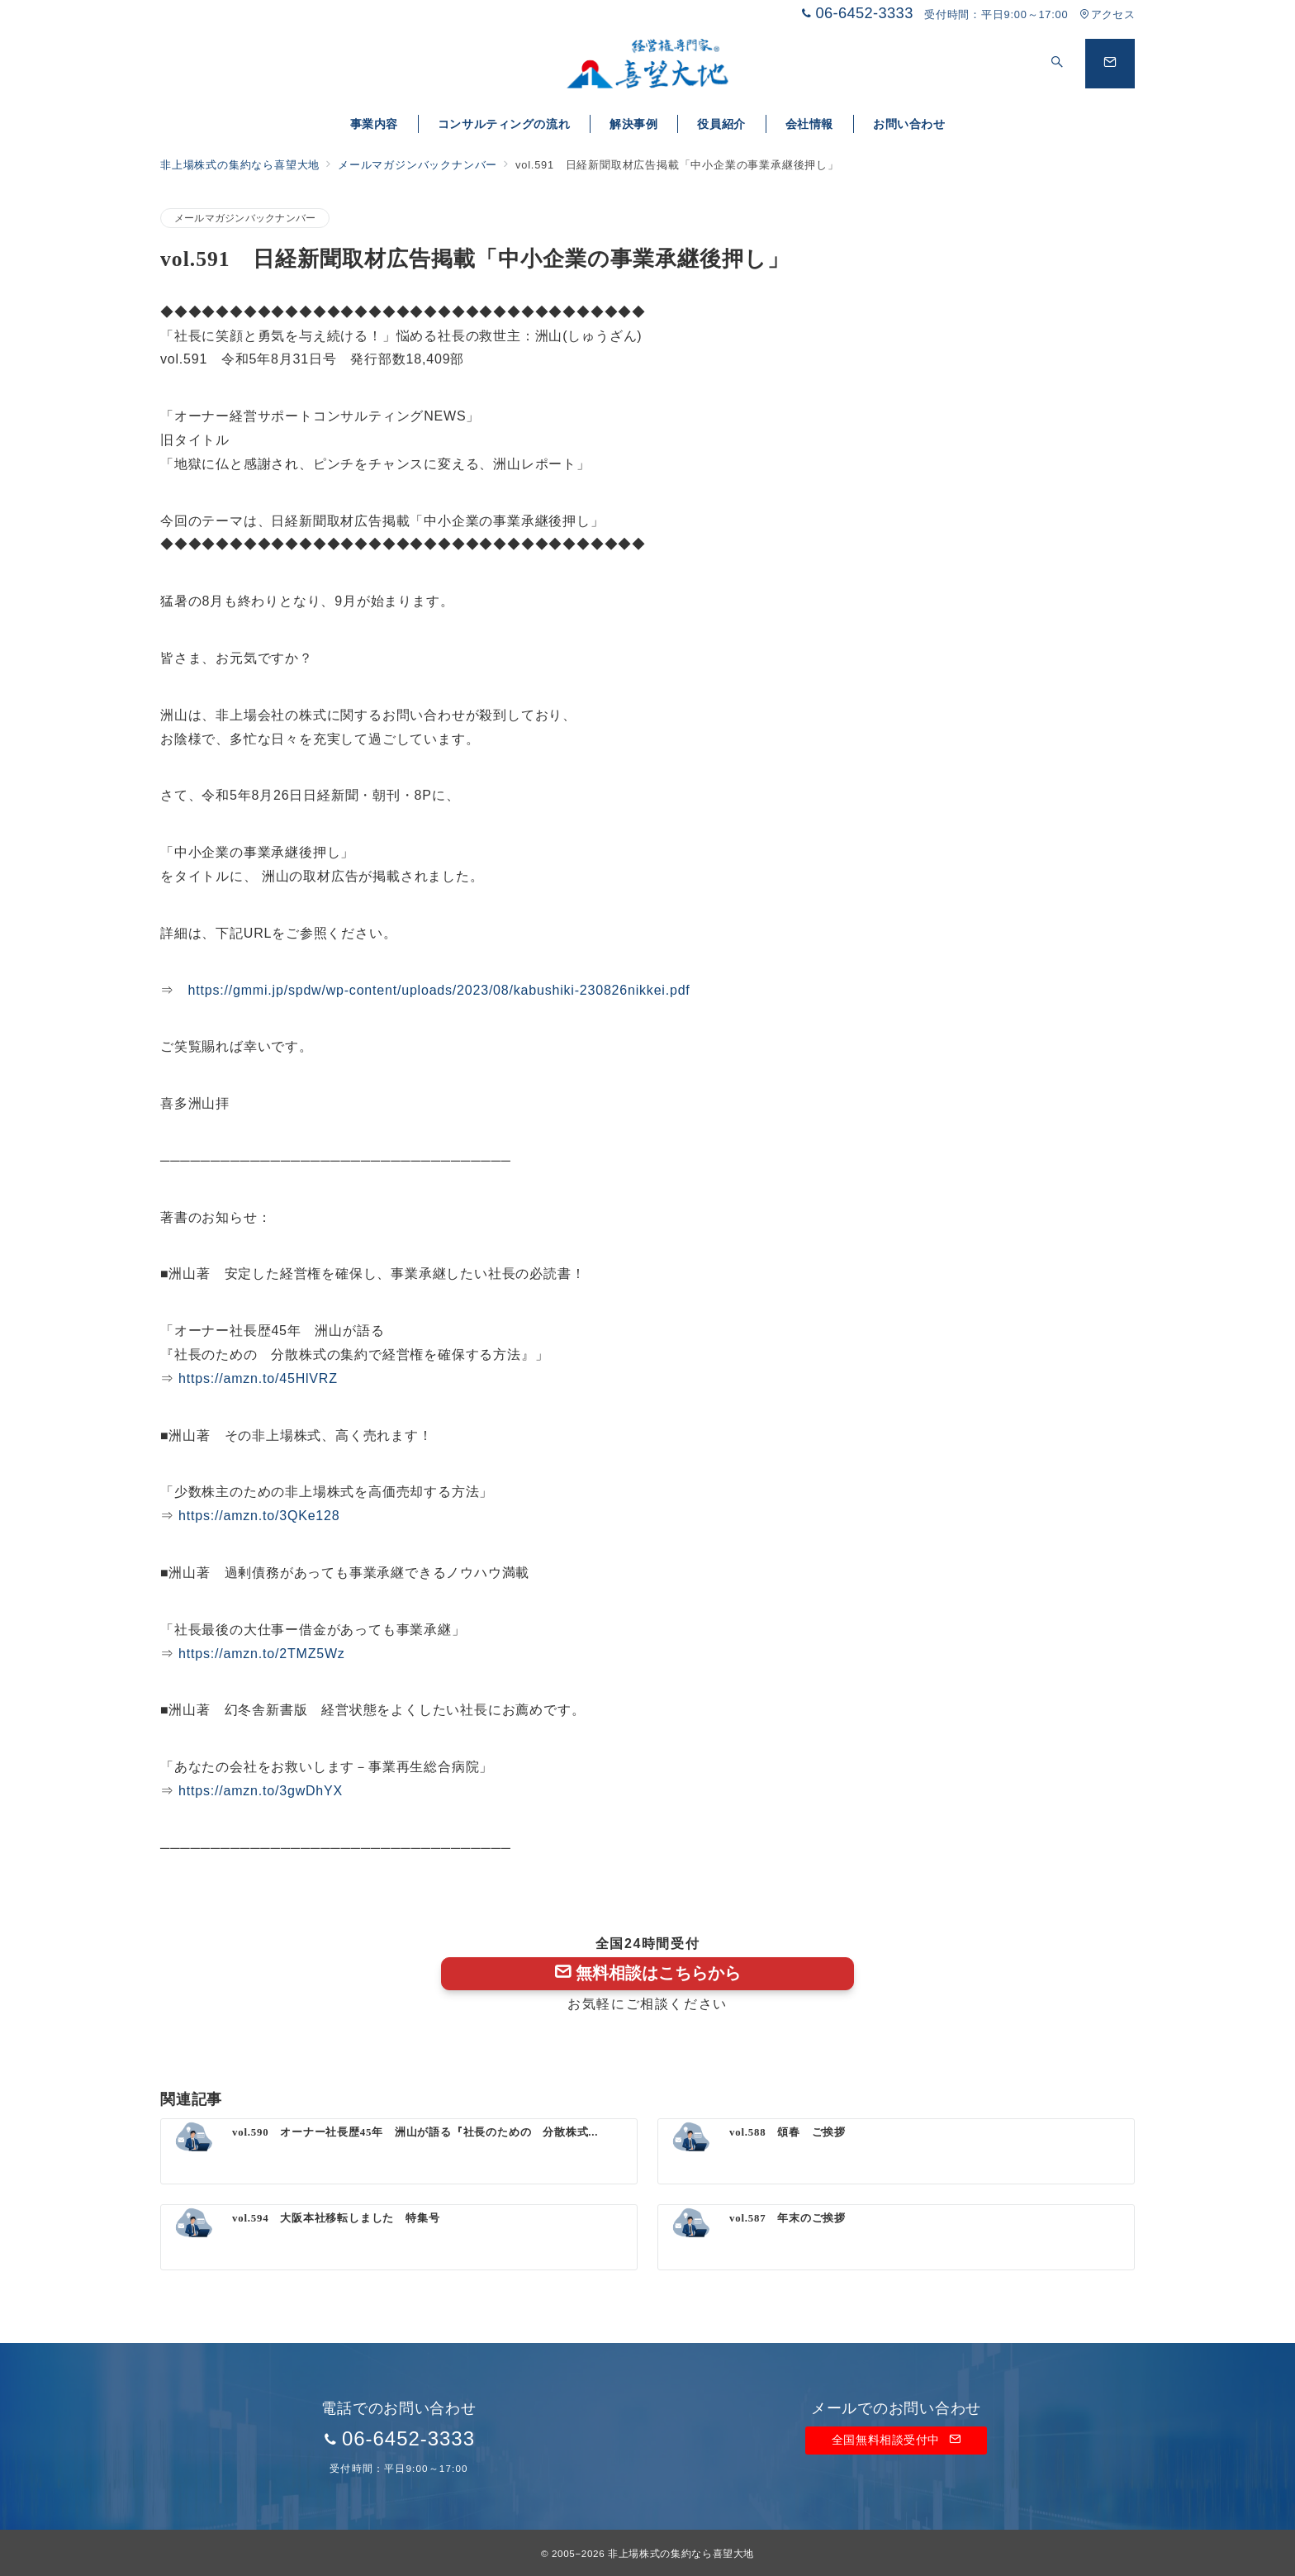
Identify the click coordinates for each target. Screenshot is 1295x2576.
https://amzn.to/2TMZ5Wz (261, 1654)
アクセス (1107, 14)
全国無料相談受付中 (896, 2439)
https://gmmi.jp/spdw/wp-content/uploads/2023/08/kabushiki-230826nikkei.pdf (439, 990)
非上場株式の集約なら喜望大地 (681, 2553)
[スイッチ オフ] (1057, 63)
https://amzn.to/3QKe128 (258, 1516)
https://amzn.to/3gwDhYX (260, 1791)
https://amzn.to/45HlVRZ (258, 1378)
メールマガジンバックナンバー (244, 217)
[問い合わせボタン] (1110, 63)
